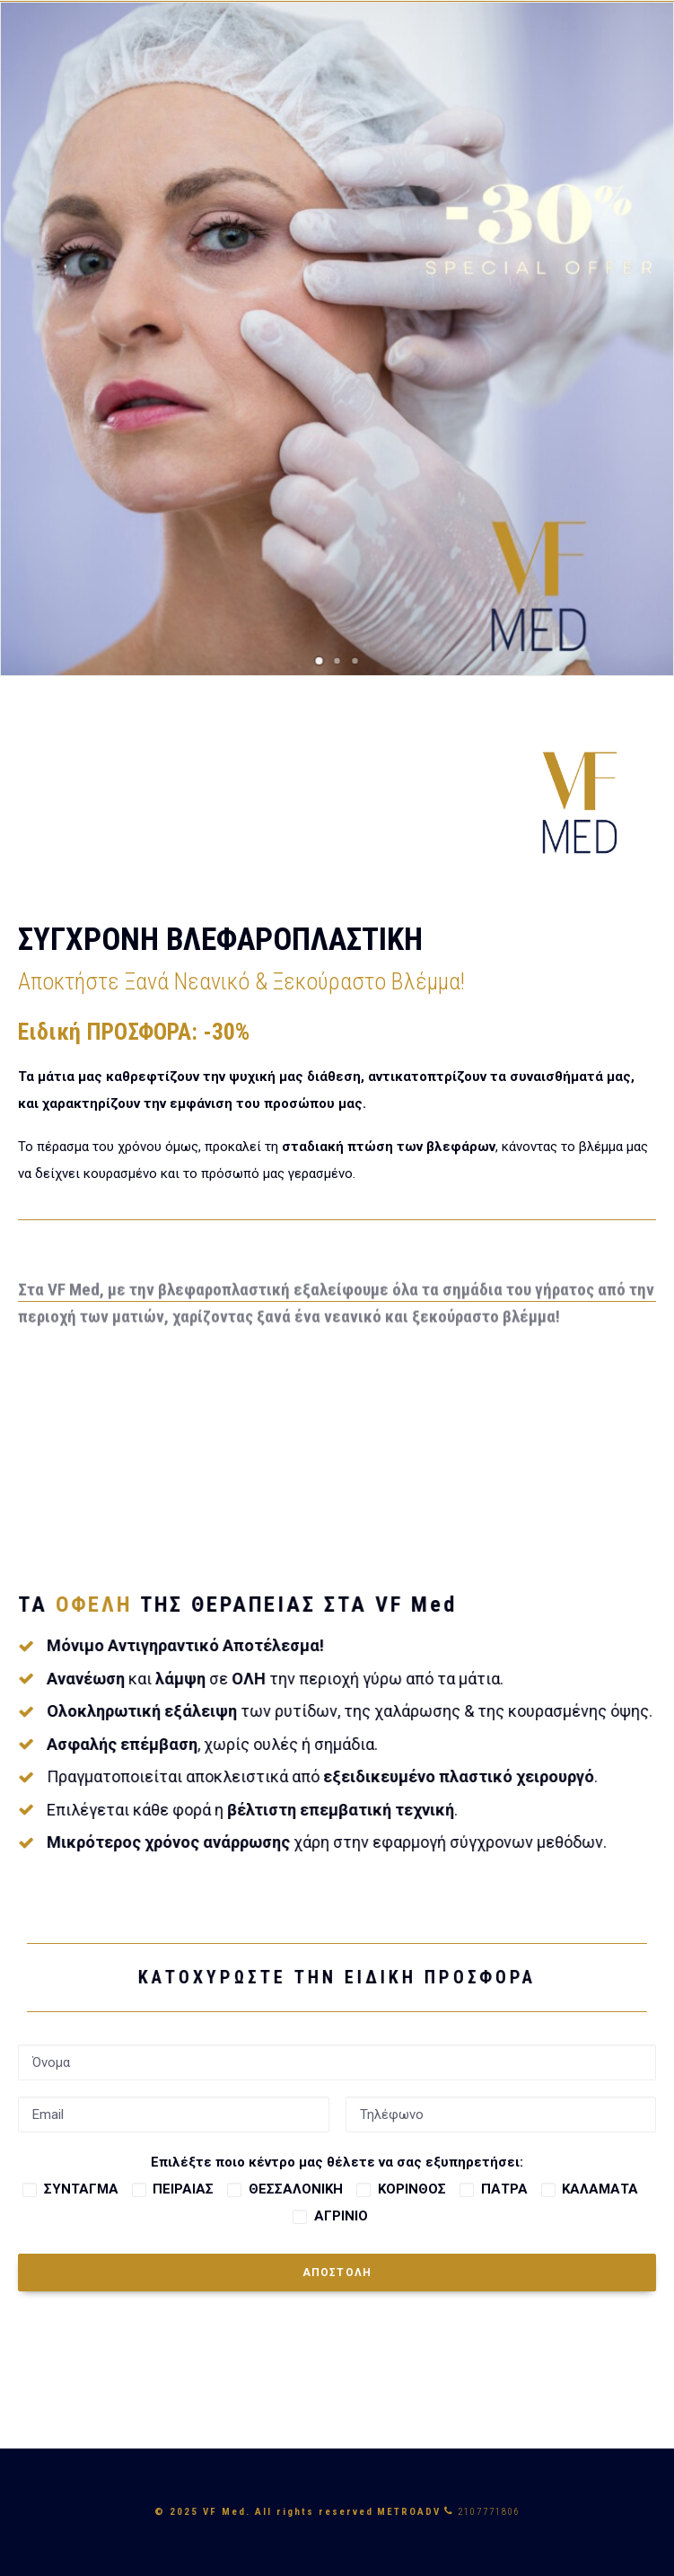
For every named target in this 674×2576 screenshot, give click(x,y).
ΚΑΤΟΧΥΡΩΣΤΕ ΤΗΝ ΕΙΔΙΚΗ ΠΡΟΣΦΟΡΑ (319, 1977)
